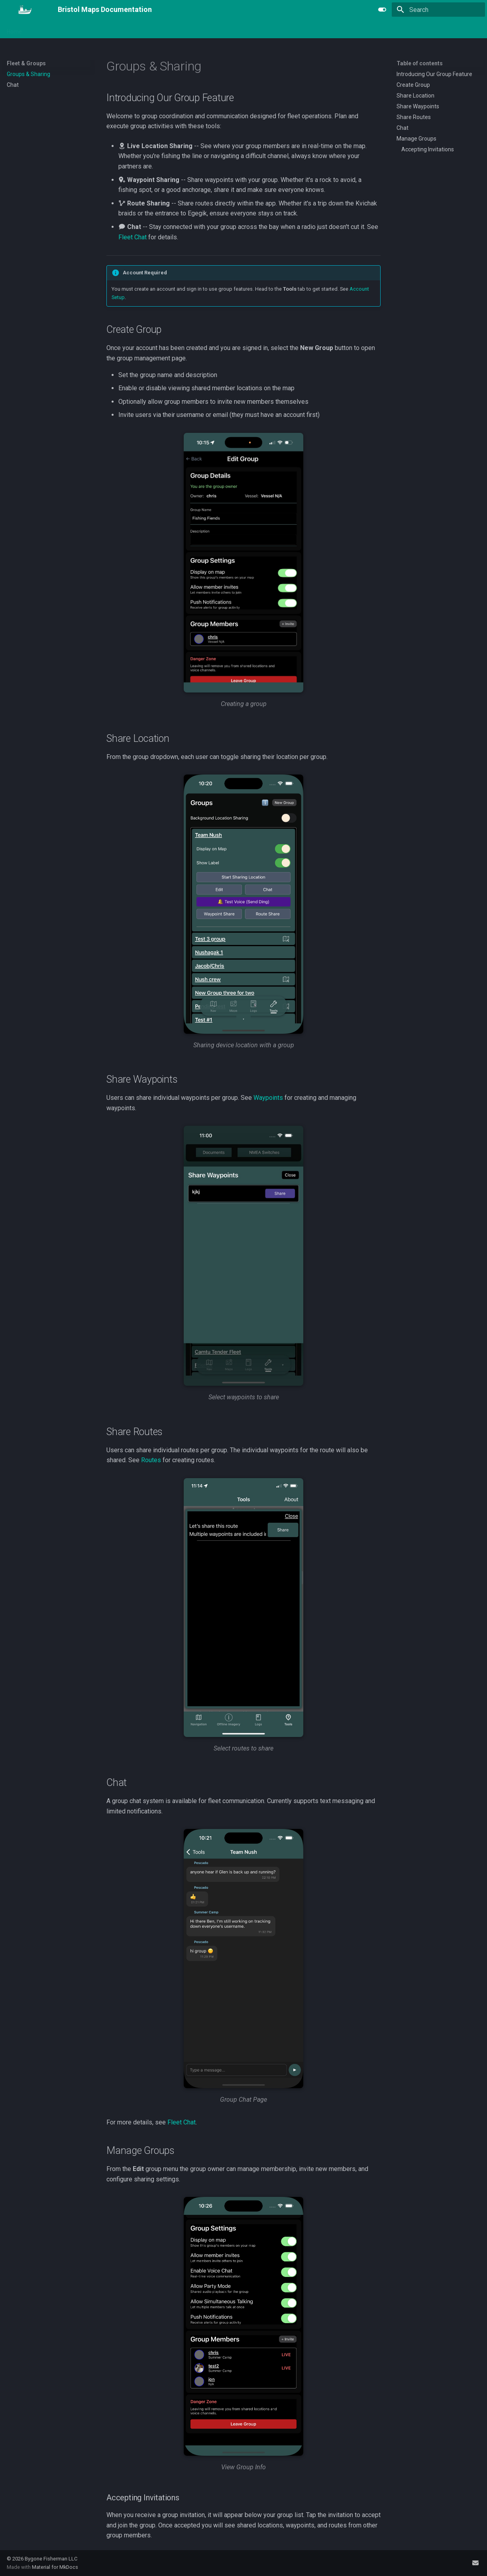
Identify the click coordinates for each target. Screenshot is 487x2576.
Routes (151, 1460)
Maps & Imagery (88, 29)
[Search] (438, 9)
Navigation (44, 29)
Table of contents (420, 63)
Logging (128, 29)
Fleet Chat (132, 237)
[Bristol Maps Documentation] (26, 10)
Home (14, 29)
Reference (315, 29)
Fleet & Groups (165, 29)
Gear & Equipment (216, 29)
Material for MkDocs (55, 2567)
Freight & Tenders (270, 29)
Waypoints (268, 1097)
